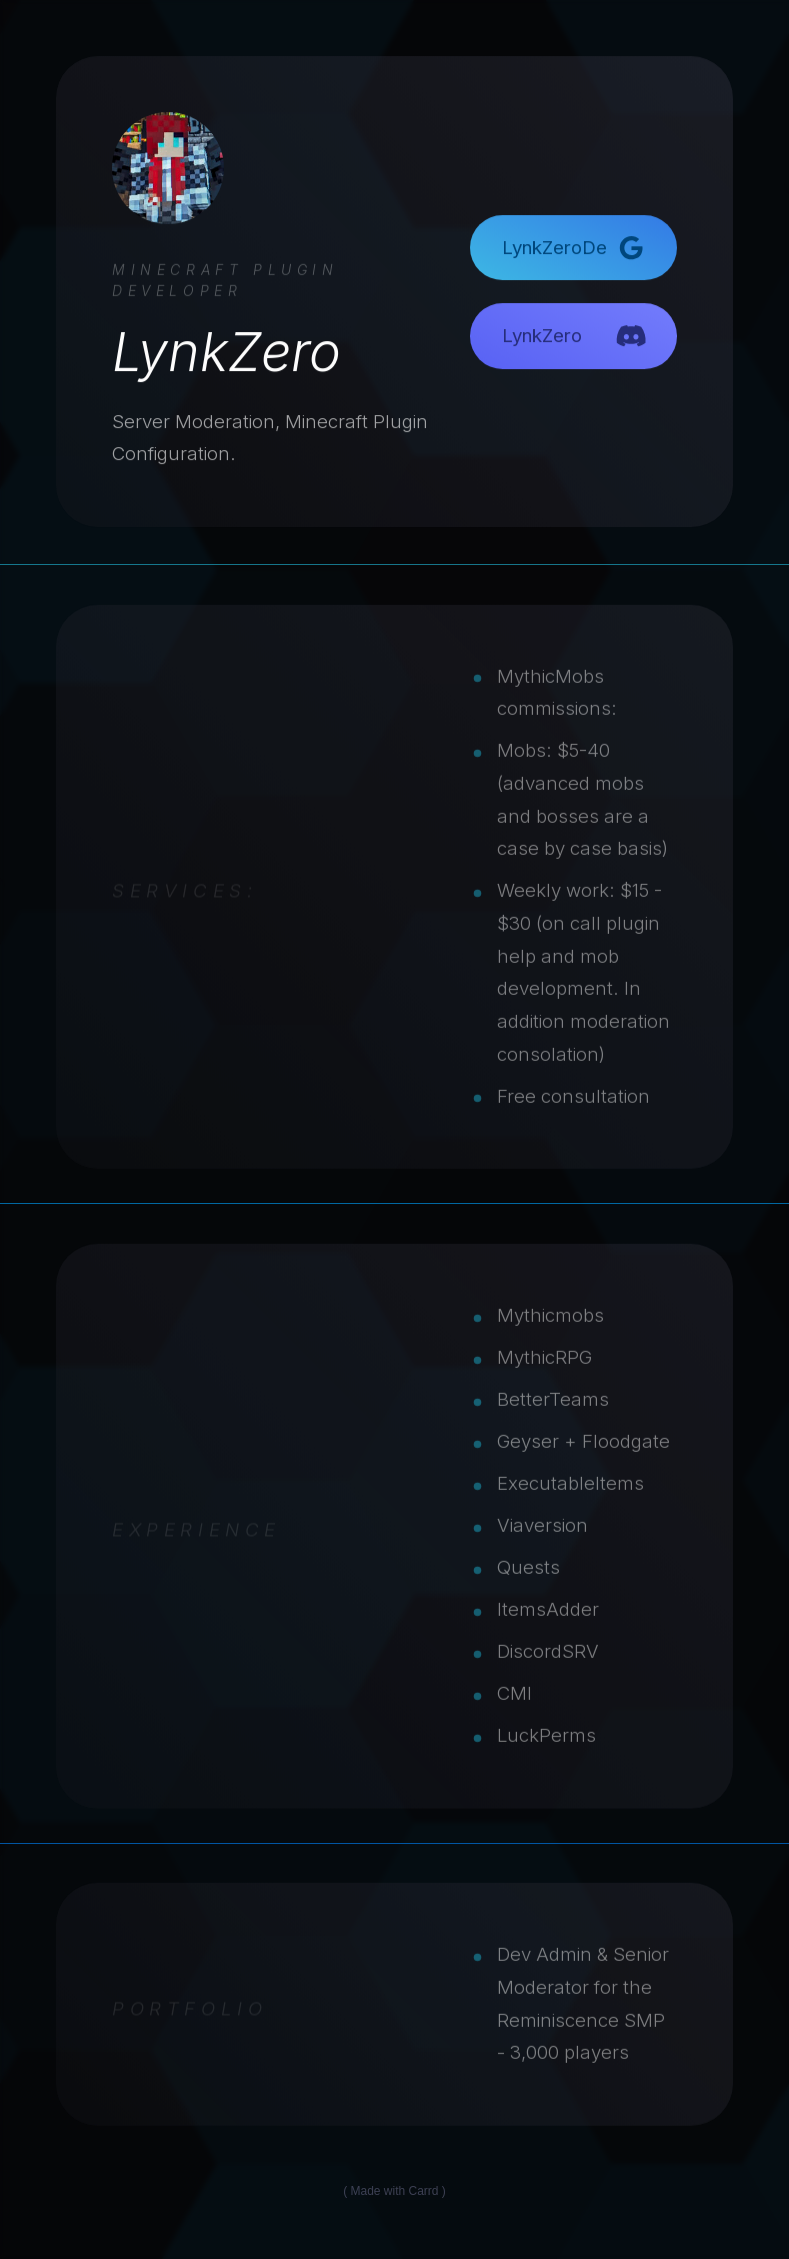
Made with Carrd (394, 2191)
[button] (573, 248)
